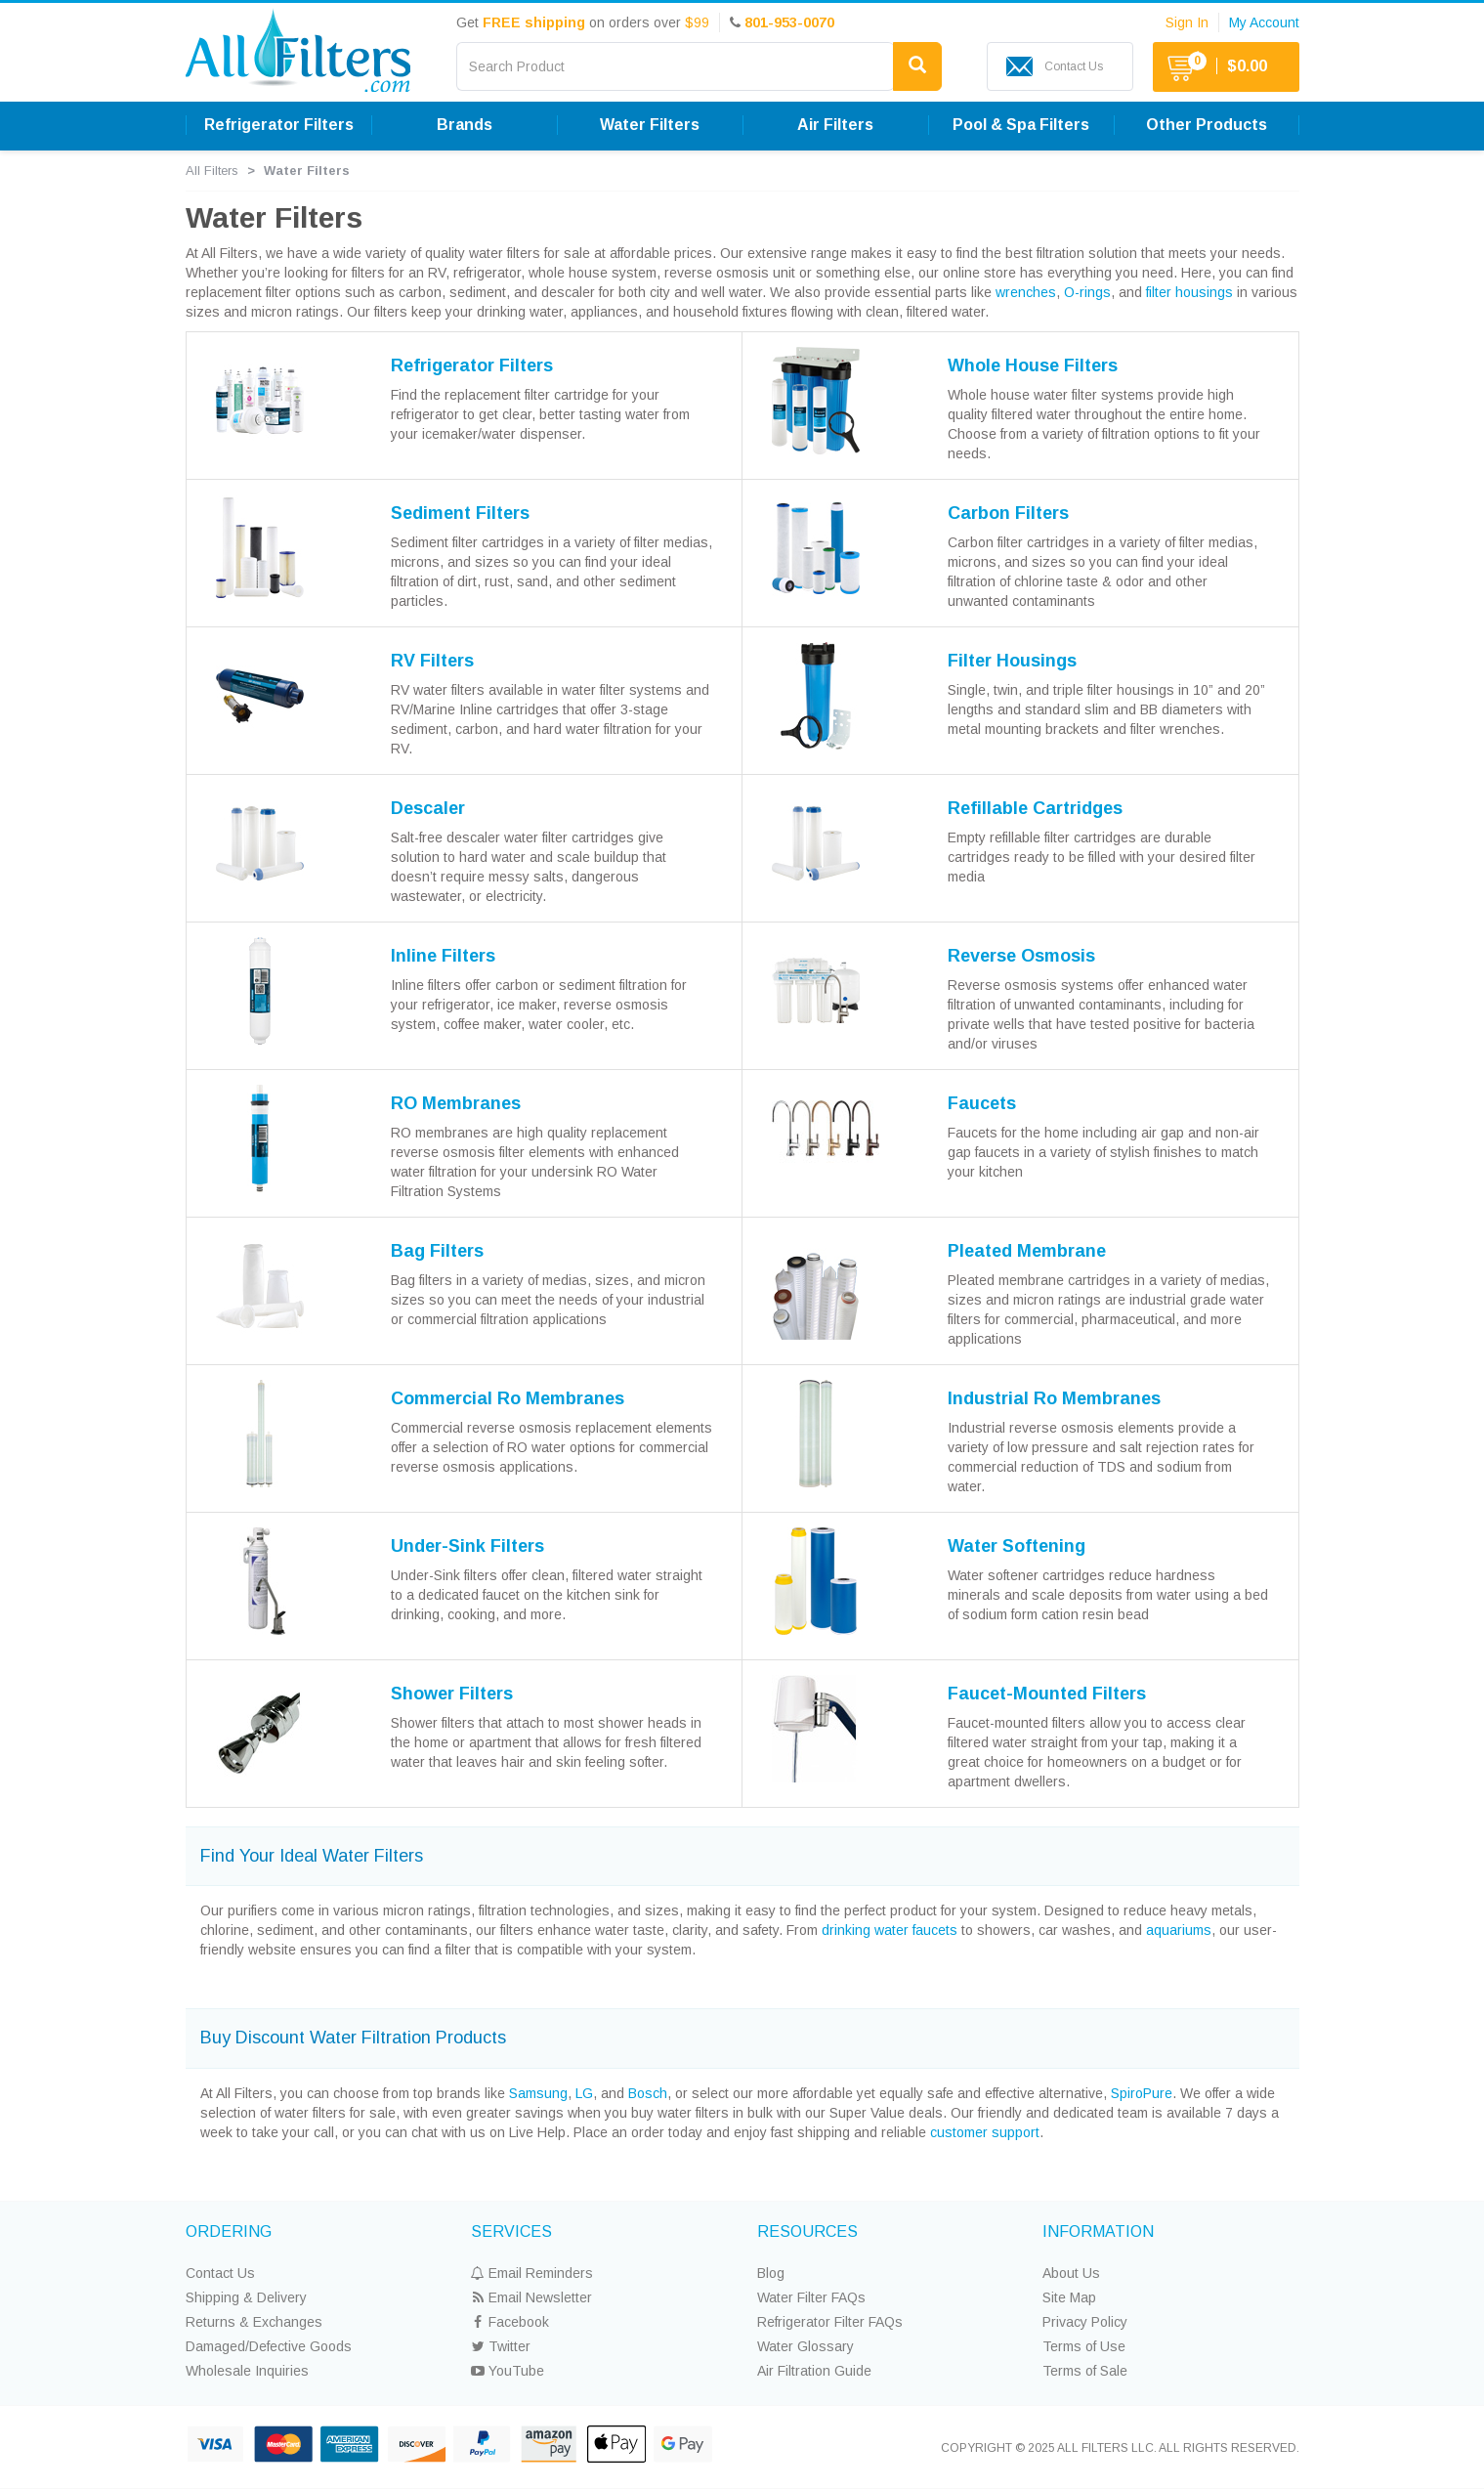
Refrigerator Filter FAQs (830, 2322)
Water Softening (1016, 1546)
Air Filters (835, 124)
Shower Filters (452, 1693)
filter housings (1189, 292)
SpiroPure (1141, 2093)
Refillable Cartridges (1035, 808)
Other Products (1206, 124)
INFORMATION (1098, 2231)
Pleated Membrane (1027, 1251)
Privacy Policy (1084, 2322)
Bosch (647, 2093)
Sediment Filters (460, 513)
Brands (464, 124)
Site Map (1069, 2297)
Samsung (538, 2093)
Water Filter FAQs (811, 2297)
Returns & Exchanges (254, 2322)
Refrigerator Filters (279, 124)
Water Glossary (805, 2346)
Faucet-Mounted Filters (1047, 1693)
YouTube (507, 2371)
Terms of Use (1083, 2346)
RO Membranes (456, 1103)
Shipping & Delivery (246, 2297)
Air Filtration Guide (814, 2371)
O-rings (1087, 292)
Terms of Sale (1084, 2371)
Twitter (500, 2346)
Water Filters (650, 124)
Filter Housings (1012, 660)
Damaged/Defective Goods (269, 2346)
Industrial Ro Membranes (1054, 1398)
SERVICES (511, 2231)
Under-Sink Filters (467, 1546)
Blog (770, 2273)
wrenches (1026, 292)
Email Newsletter (531, 2297)
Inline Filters (443, 956)
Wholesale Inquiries (247, 2371)
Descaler (428, 808)
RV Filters (432, 660)
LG (584, 2093)
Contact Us (220, 2273)
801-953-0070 (789, 22)
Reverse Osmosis (1021, 956)
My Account (1264, 22)
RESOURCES (807, 2231)
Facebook (510, 2322)
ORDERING (229, 2231)
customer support (984, 2132)
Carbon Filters (1008, 513)
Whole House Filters (1033, 365)
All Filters (212, 170)
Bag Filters (437, 1251)
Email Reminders (532, 2273)
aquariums (1178, 1930)
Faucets (982, 1103)
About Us (1071, 2273)
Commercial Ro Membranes (507, 1398)
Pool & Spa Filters (1021, 124)
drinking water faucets (889, 1930)
